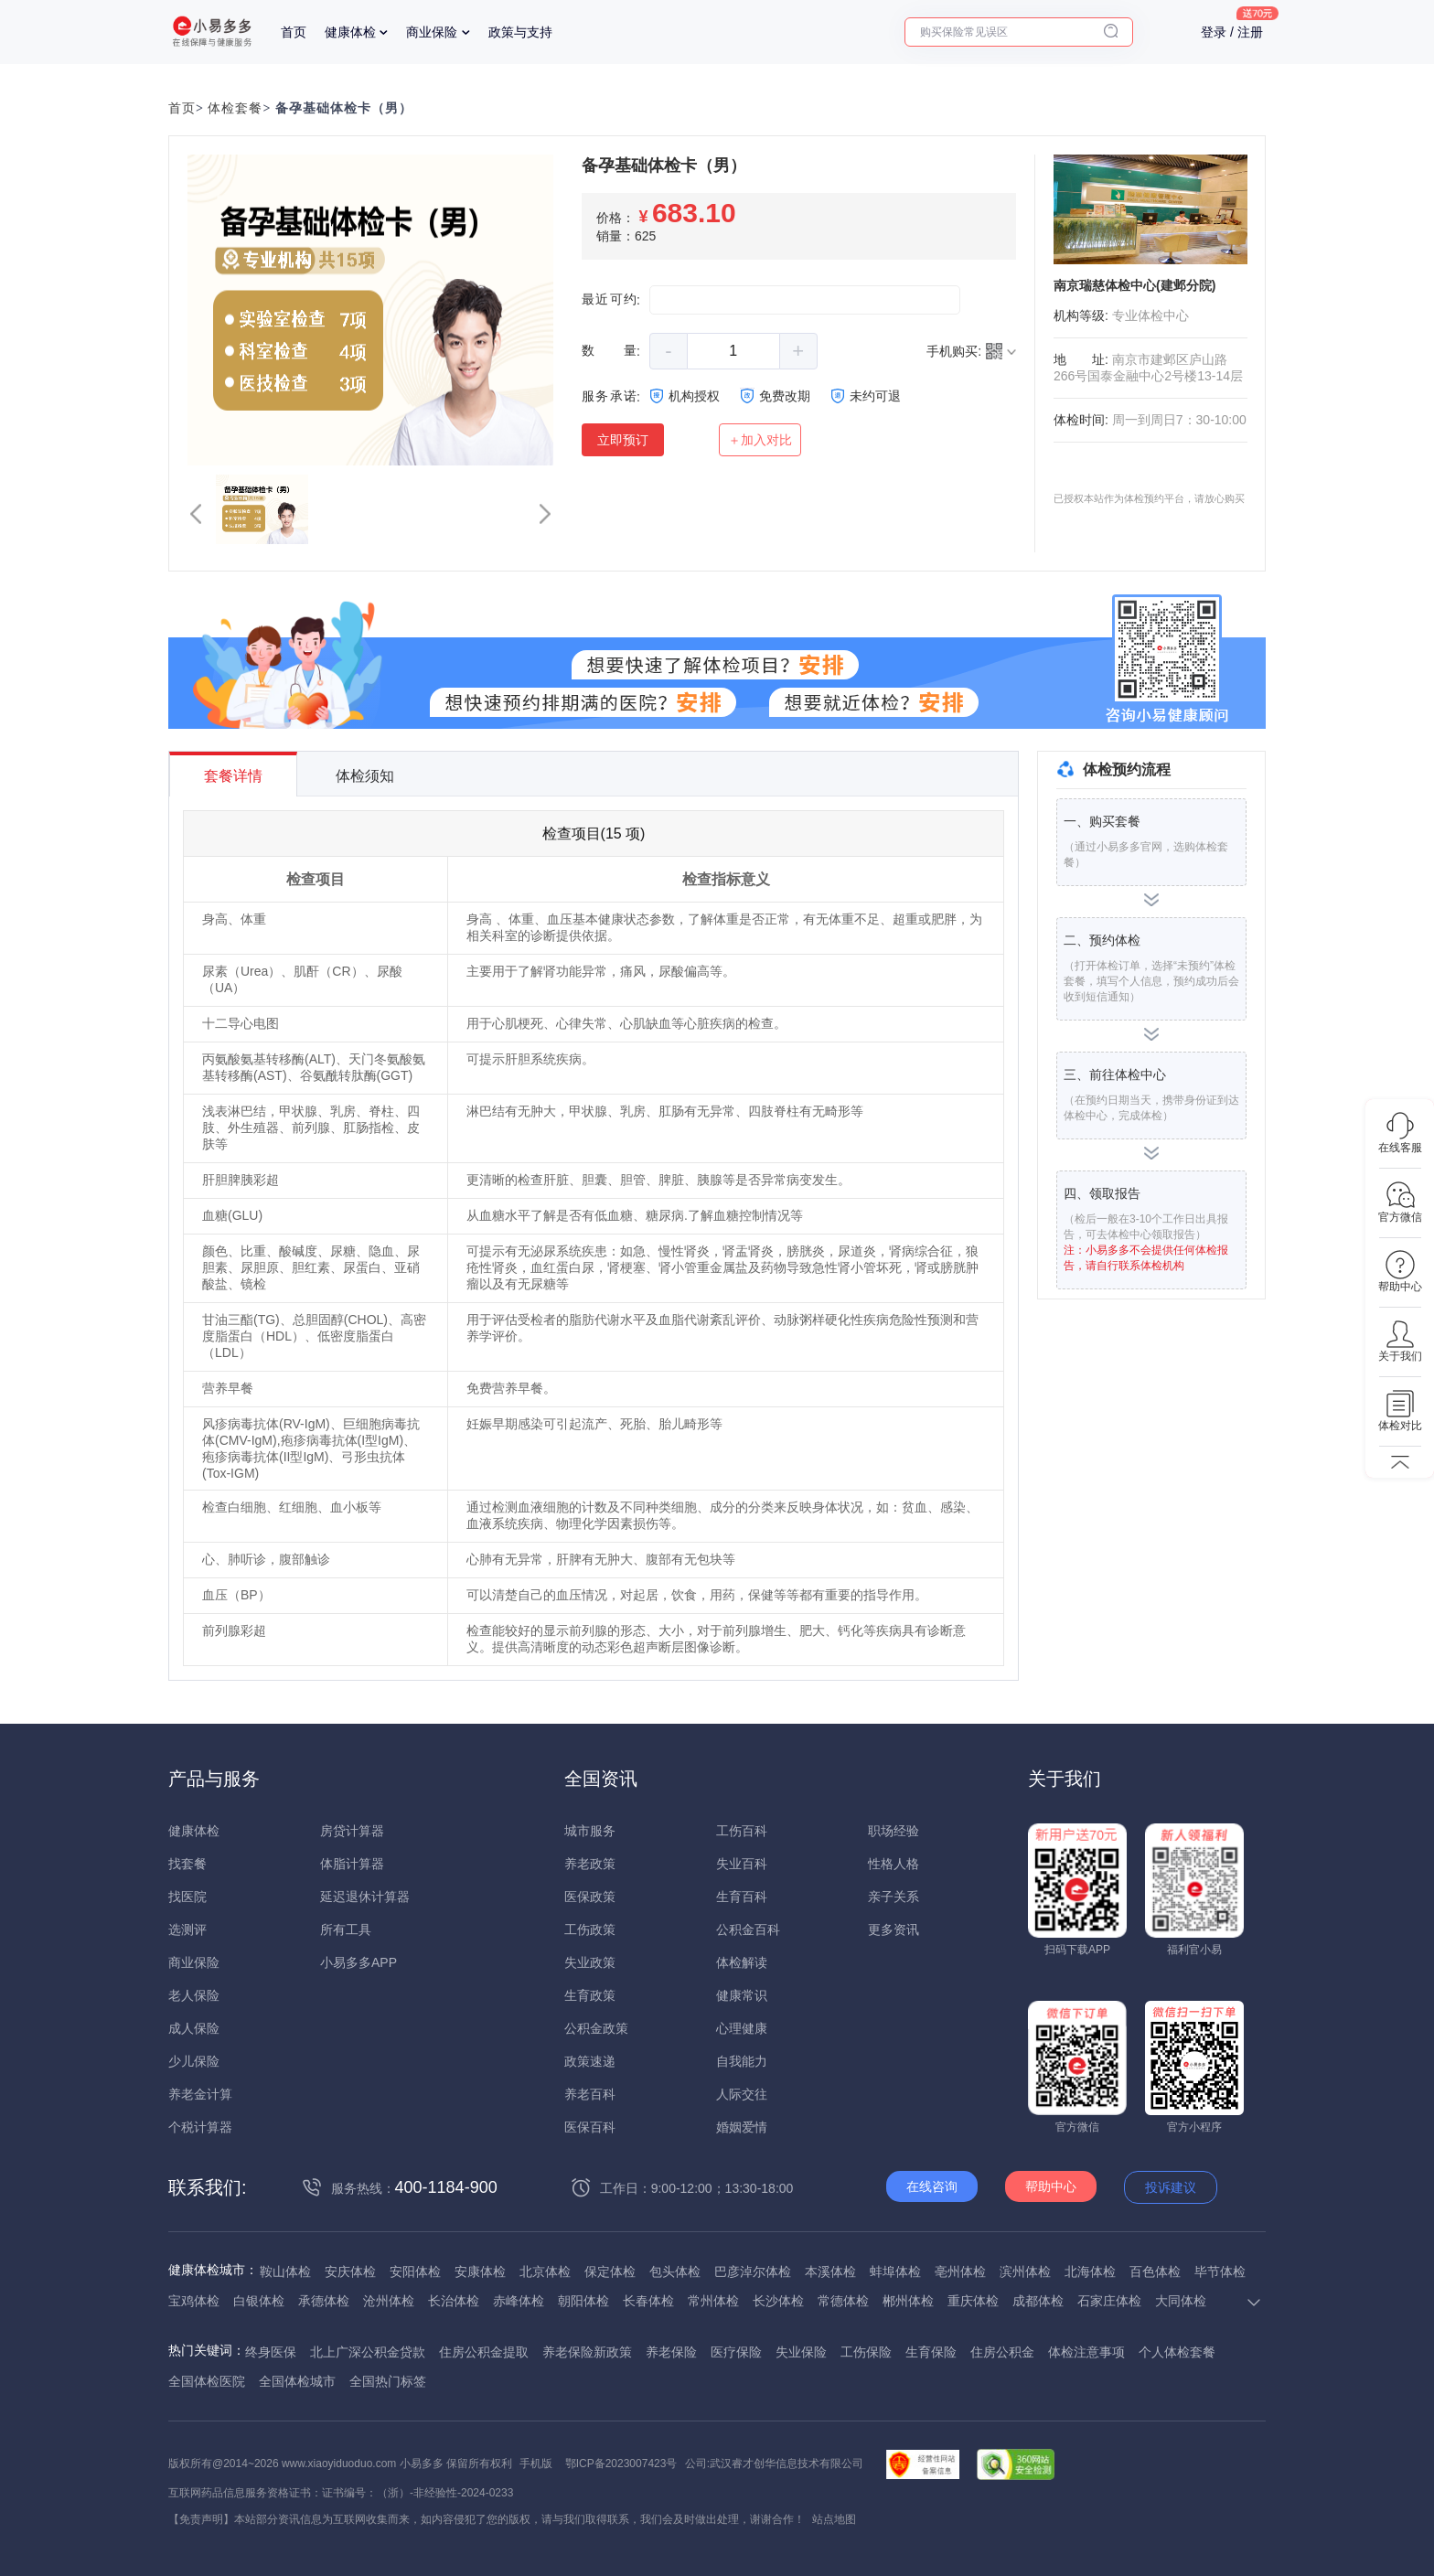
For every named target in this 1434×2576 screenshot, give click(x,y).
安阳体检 (415, 2271)
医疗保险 (736, 2352)
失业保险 (801, 2352)
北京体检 (545, 2271)
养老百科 (589, 2094)
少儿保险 (193, 2061)
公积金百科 (748, 1929)
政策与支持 (520, 32)
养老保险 (671, 2352)
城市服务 (589, 1830)
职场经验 (893, 1830)
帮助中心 (1050, 2186)
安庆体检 (350, 2271)
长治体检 (453, 2300)
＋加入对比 (760, 440)
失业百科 (741, 1863)
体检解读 (741, 1962)
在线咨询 (932, 2186)
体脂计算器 (352, 1863)
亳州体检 (960, 2271)
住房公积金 (1002, 2352)
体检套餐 (235, 108)
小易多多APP (358, 1962)
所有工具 (345, 1929)
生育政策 (589, 1995)
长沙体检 (778, 2300)
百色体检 (1155, 2271)
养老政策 (589, 1863)
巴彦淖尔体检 (752, 2271)
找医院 (187, 1896)
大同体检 (1180, 2300)
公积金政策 (596, 2028)
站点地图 (834, 2519)
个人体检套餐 (1177, 2352)
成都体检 (1038, 2300)
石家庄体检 (1109, 2300)
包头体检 (675, 2271)
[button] (195, 514)
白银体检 (258, 2300)
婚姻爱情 (741, 2127)
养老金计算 (200, 2094)
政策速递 (589, 2061)
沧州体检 (388, 2300)
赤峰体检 (518, 2300)
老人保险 (193, 1995)
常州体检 (713, 2300)
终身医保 (270, 2352)
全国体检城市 (297, 2381)
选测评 (187, 1929)
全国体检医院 (206, 2381)
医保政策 (589, 1896)
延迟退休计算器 (365, 1896)
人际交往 (741, 2094)
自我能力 (741, 2061)
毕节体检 (1220, 2271)
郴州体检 (908, 2300)
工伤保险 (866, 2352)
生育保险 (931, 2352)
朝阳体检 (583, 2300)
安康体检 (480, 2271)
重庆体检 (973, 2300)
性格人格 (893, 1863)
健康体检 (350, 32)
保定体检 (610, 2271)
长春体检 (648, 2300)
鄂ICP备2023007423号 (621, 2463)
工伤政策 (589, 1929)
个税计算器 (200, 2127)
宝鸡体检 (193, 2300)
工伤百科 (741, 1830)
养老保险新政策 (587, 2352)
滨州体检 (1025, 2271)
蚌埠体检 (895, 2271)
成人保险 (193, 2028)
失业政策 (589, 1962)
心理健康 (741, 2028)
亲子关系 (893, 1896)
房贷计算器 (352, 1830)
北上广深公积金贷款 (367, 2352)
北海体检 (1090, 2271)
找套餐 (187, 1863)
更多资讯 (893, 1929)
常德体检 (843, 2300)
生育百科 (741, 1896)
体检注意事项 (1086, 2352)
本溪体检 (830, 2271)
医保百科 (589, 2127)
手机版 (535, 2463)
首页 (293, 32)
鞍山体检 (285, 2271)
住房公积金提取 (484, 2352)
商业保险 (431, 32)
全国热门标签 (387, 2381)
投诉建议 (1170, 2187)
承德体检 (323, 2300)
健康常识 (741, 1995)
